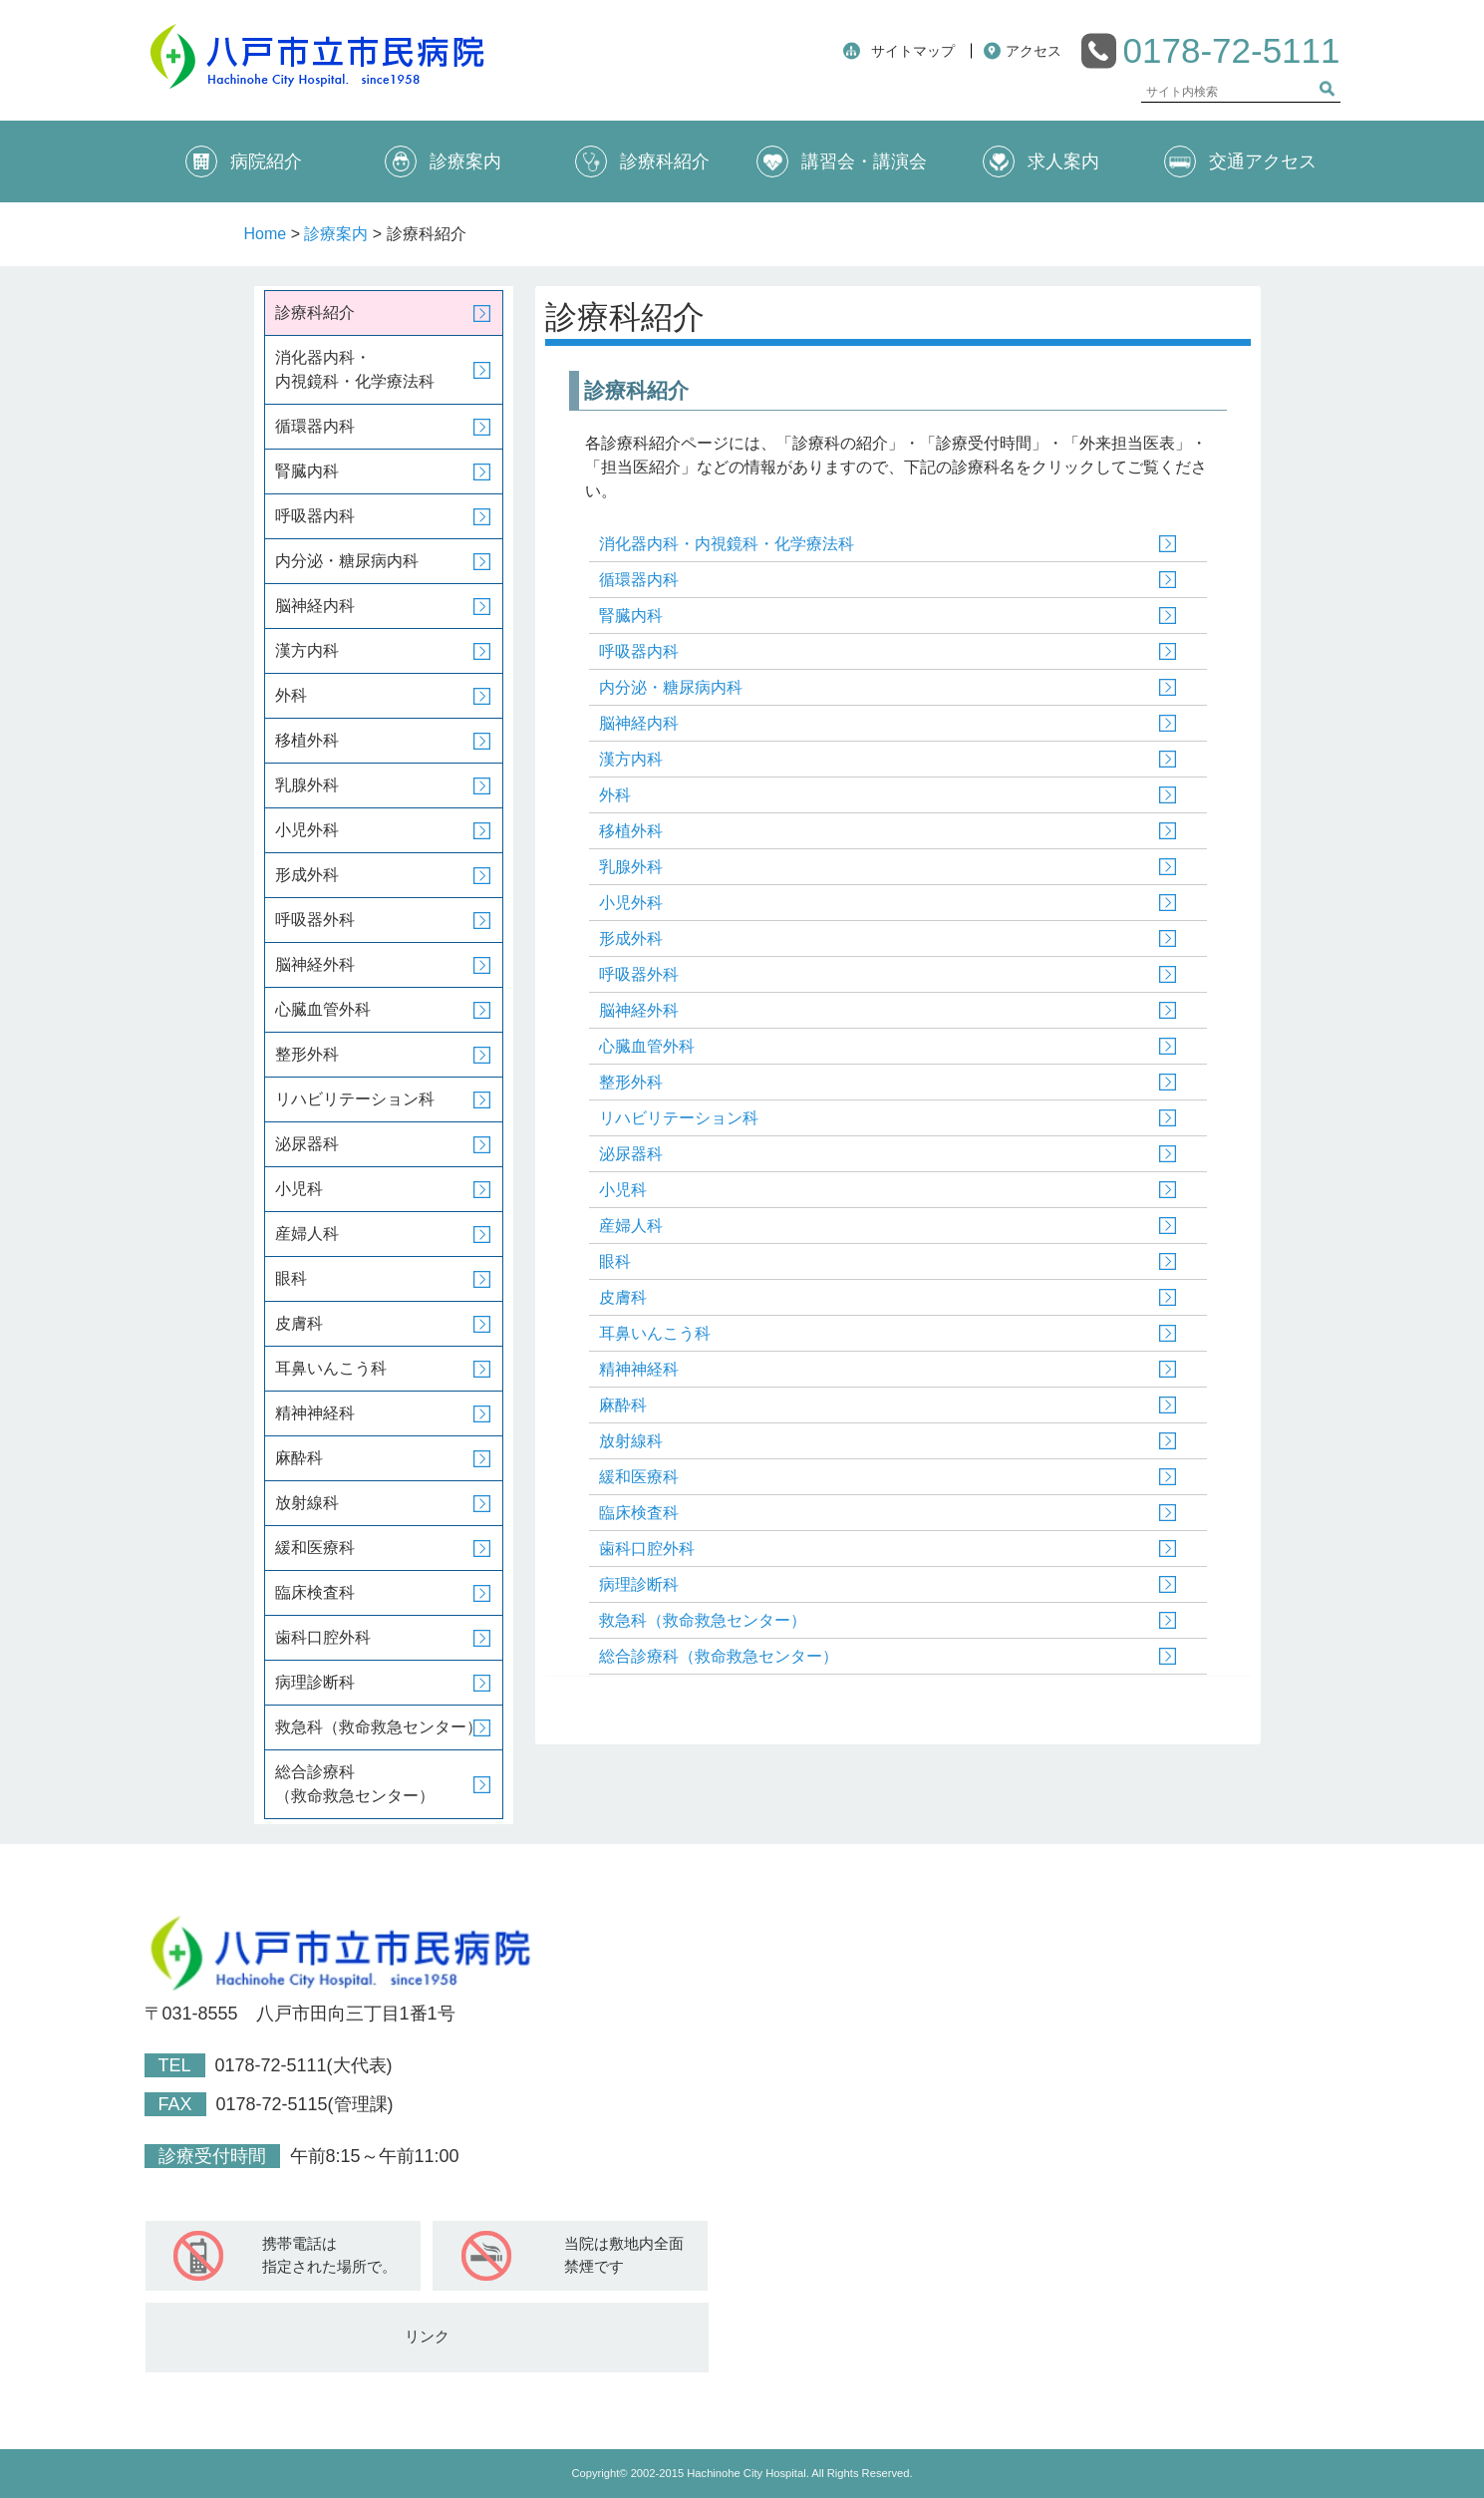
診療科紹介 (642, 161)
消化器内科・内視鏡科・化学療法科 (726, 543)
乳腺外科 (631, 866)
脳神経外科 (639, 1010)
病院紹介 (243, 161)
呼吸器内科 (639, 651)
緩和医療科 (639, 1476)
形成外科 (631, 938)
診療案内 (443, 161)
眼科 (615, 1261)
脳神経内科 (639, 723)
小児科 (623, 1189)
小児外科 (631, 902)
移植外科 (631, 830)
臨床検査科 (639, 1512)
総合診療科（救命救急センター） (718, 1656)
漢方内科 (631, 759)
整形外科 (631, 1082)
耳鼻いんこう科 (655, 1333)
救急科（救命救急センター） (702, 1620)
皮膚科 (623, 1297)
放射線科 (631, 1440)
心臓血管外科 (647, 1046)
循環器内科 (639, 579)
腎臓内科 (631, 615)
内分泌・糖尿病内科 (670, 687)
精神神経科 (639, 1369)
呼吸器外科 (639, 974)
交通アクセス (1240, 161)
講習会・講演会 (841, 161)
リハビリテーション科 (678, 1117)
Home (265, 233)
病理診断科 (639, 1584)
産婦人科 (631, 1225)
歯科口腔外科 (647, 1548)
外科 (615, 794)
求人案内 (1041, 161)
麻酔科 (623, 1405)
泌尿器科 (631, 1153)
